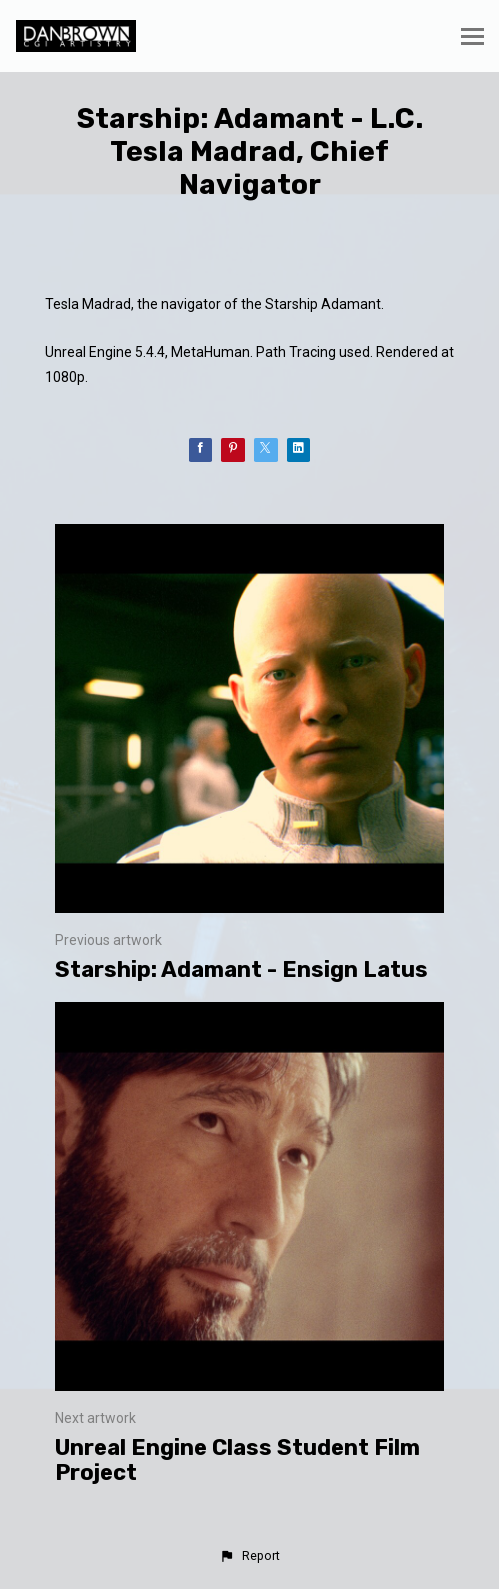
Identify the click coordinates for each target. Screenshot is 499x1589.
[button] (249, 1556)
